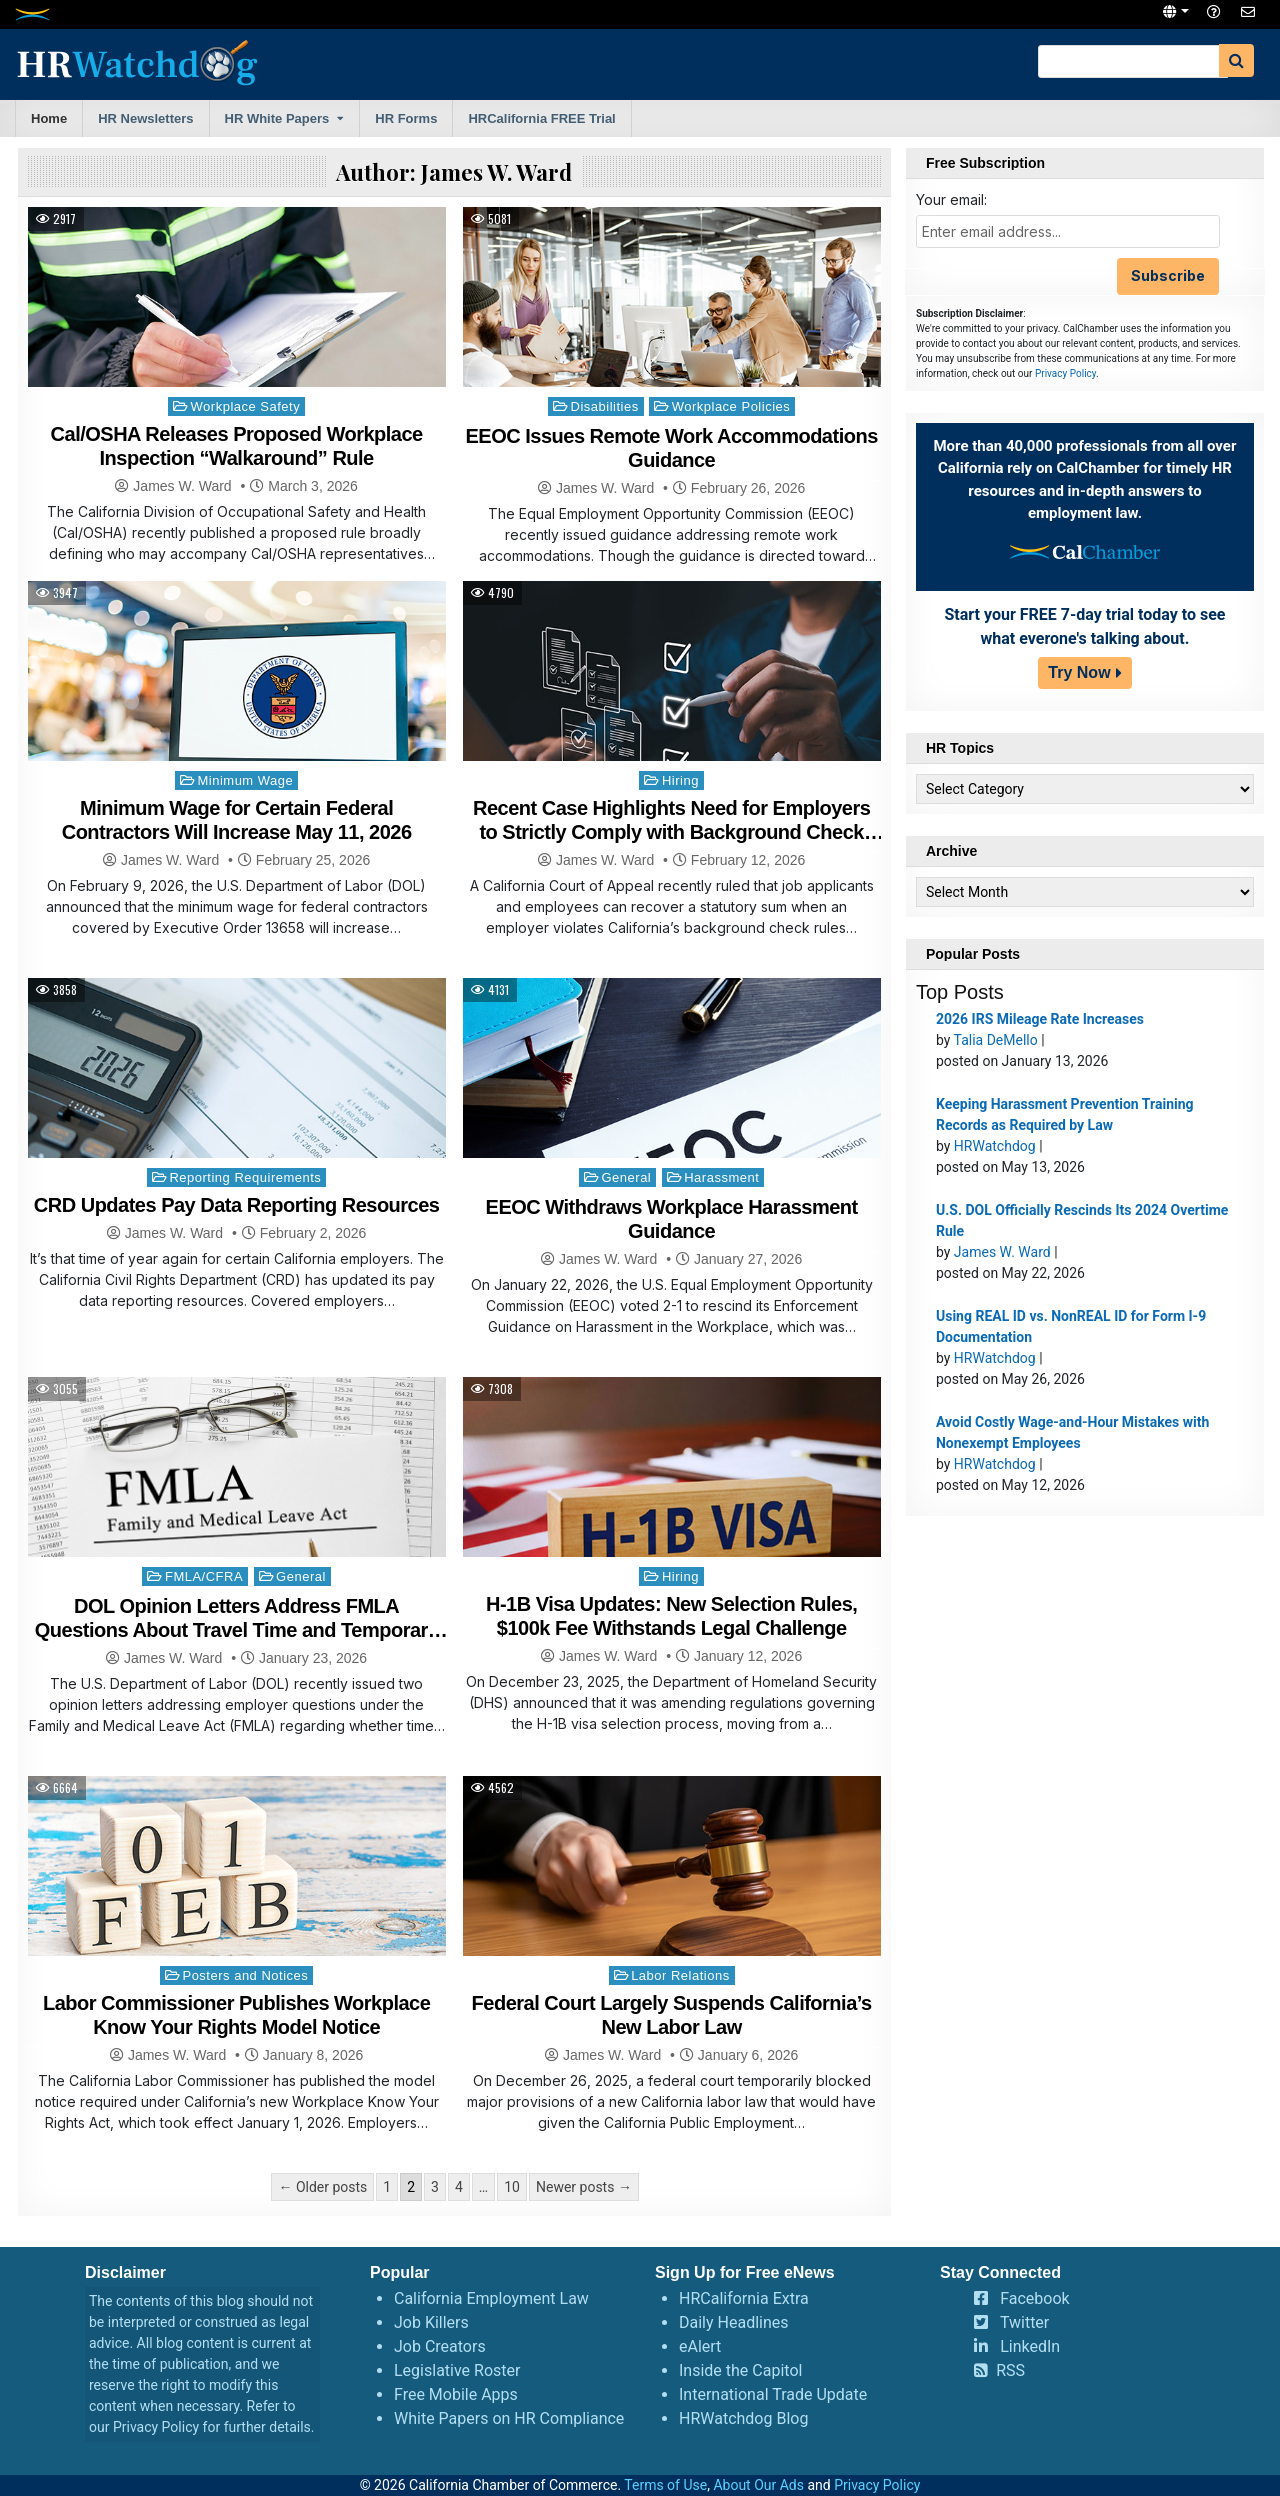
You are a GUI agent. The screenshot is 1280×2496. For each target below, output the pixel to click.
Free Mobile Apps (456, 2394)
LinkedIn (1030, 2346)
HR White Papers (277, 118)
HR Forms (406, 118)
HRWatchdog (995, 1146)
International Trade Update (773, 2394)
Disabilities (605, 406)
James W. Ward (182, 486)
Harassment (721, 1177)
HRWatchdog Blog (743, 2418)
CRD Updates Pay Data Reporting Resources (237, 1205)
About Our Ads (758, 2485)
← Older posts (322, 2187)
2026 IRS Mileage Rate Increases (1040, 1019)
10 (512, 2187)
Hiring (680, 780)
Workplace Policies (731, 406)
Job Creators (440, 2346)
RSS (1010, 2370)
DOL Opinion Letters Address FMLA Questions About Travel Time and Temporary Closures (237, 1630)
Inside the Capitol (740, 2370)
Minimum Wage (245, 780)
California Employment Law (491, 2298)
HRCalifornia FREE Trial (541, 118)
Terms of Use (665, 2485)
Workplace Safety (246, 406)
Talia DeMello (996, 1040)
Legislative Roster (457, 2370)
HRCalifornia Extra (744, 2298)
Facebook (1034, 2298)
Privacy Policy (1065, 373)
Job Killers (431, 2322)
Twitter (1024, 2322)
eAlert (700, 2346)
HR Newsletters (145, 118)
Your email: (951, 199)
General (627, 1177)
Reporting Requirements (245, 1177)
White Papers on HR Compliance (509, 2418)
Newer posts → (584, 2187)
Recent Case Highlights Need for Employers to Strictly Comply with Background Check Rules (671, 832)
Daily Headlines (734, 2322)
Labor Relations (680, 1975)
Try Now (1079, 672)
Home (49, 118)
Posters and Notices (245, 1975)
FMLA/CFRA (204, 1576)
